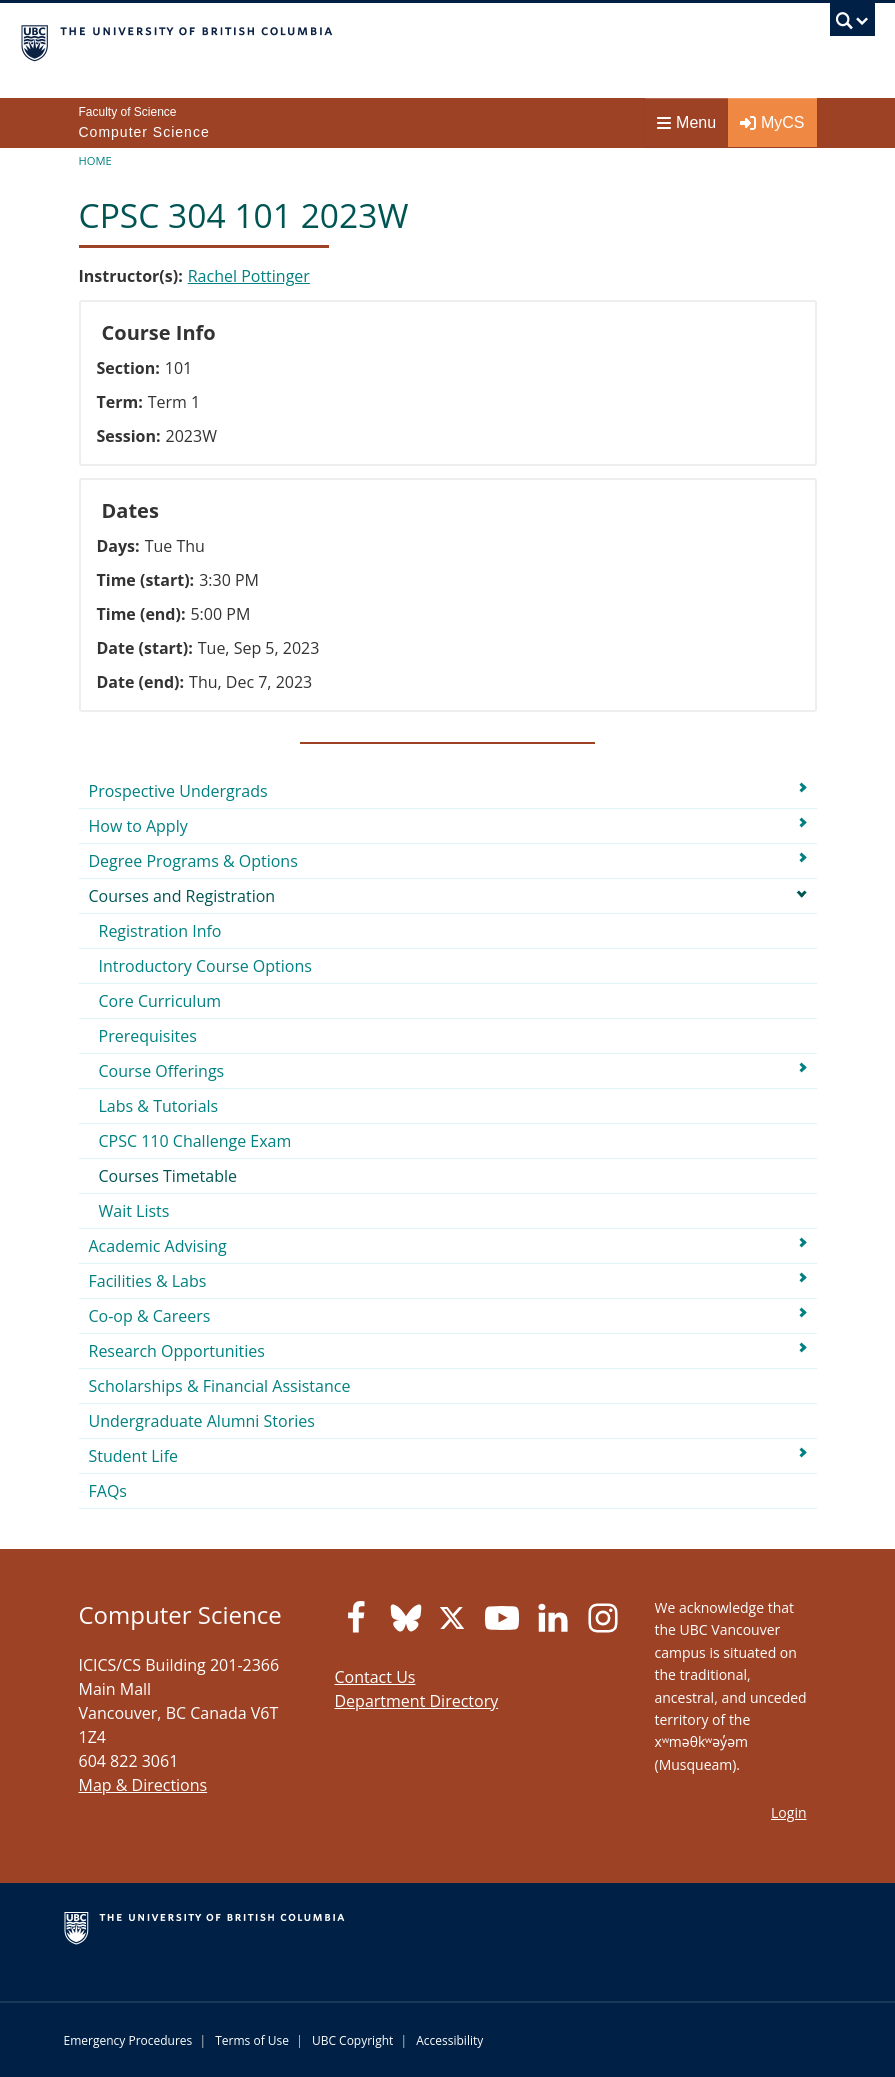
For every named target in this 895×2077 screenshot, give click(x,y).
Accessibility (449, 2040)
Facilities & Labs (148, 1281)
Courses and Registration (182, 896)
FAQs (108, 1491)
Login (788, 1812)
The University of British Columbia (319, 41)
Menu (686, 122)
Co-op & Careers (150, 1316)
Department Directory (417, 1701)
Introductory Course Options (205, 966)
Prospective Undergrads (178, 791)
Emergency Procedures (128, 2040)
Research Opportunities (177, 1351)
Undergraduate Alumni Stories (202, 1421)
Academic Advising (158, 1246)
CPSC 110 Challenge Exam (195, 1141)
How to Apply (138, 826)
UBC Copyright (352, 2040)
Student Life (134, 1456)
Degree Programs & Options (193, 861)
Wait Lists (134, 1211)
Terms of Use (252, 2040)
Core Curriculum (160, 1001)
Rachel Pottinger (249, 276)
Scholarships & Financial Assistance (220, 1386)
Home (95, 160)
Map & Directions (143, 1785)
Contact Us (375, 1677)
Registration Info (160, 931)
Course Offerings (162, 1071)
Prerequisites (148, 1036)
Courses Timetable (168, 1176)
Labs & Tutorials (159, 1106)
